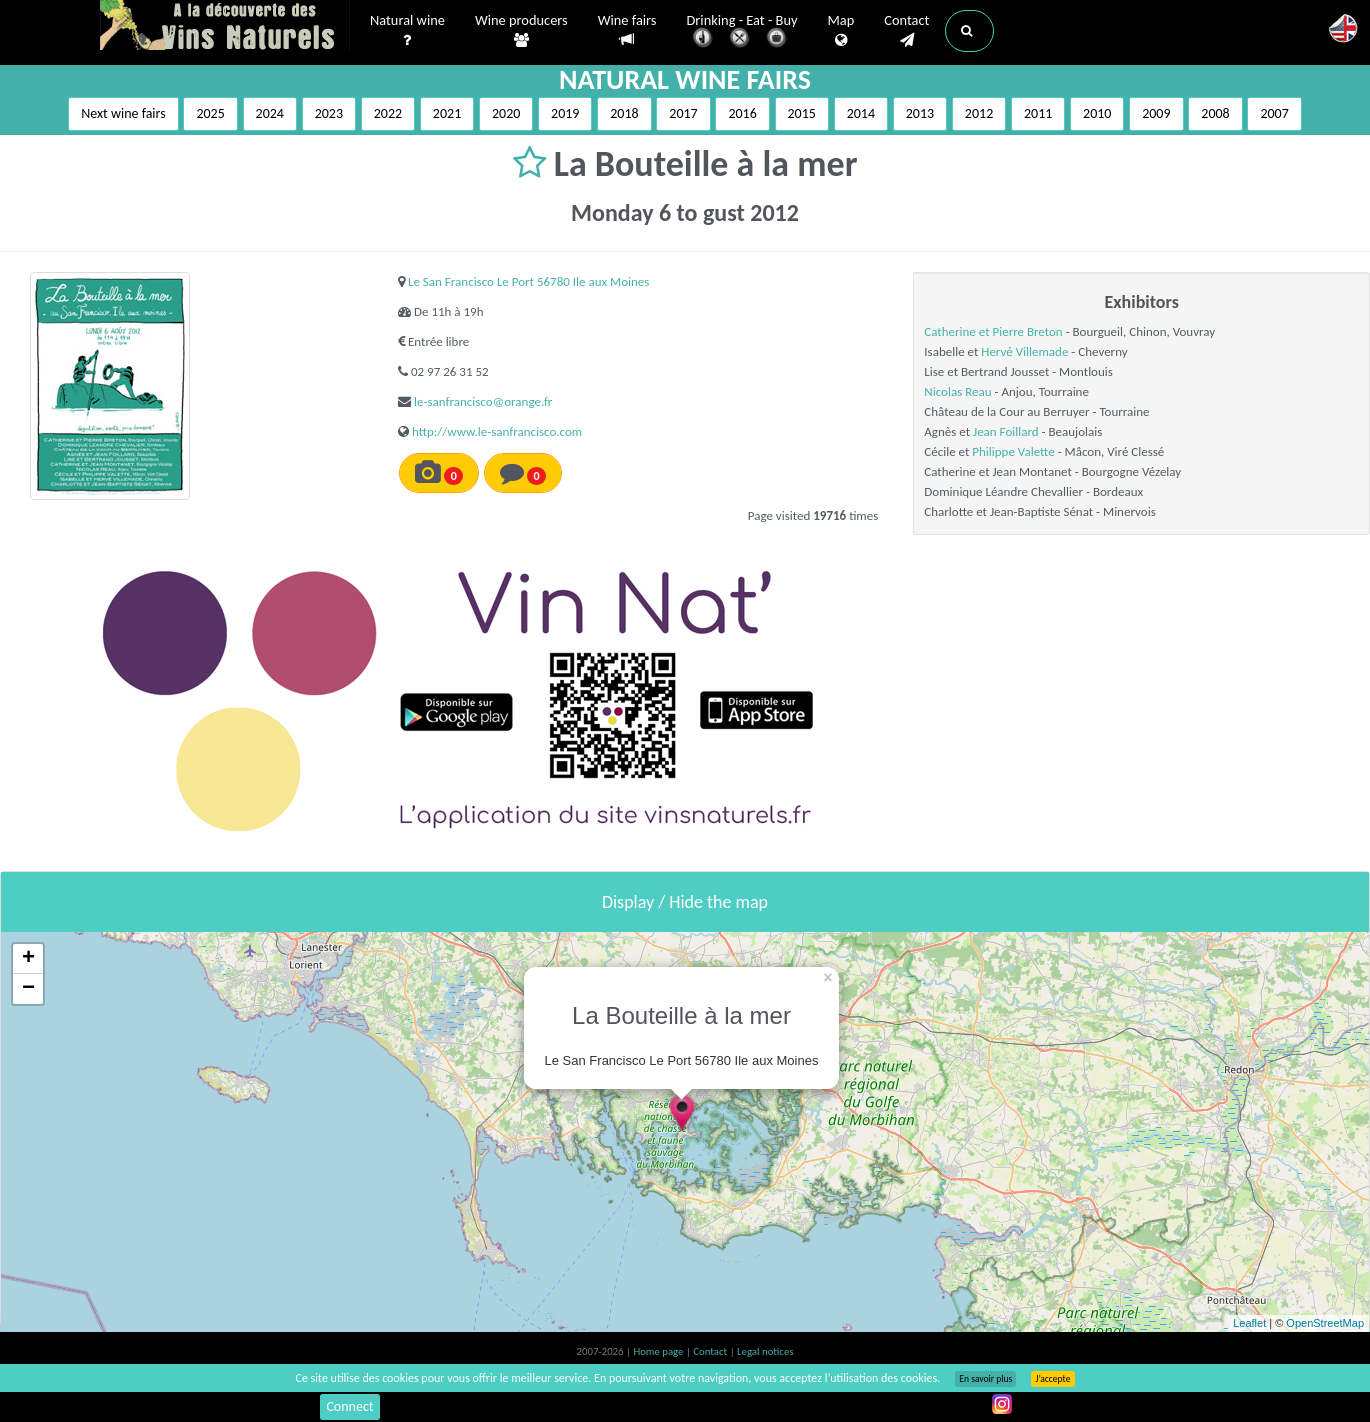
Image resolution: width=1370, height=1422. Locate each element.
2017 (683, 113)
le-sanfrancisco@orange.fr (483, 401)
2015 (802, 113)
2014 (861, 113)
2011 (1038, 113)
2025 (210, 113)
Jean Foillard (1006, 431)
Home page (659, 1351)
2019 (565, 113)
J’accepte (1052, 1379)
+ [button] (28, 959)
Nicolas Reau (957, 391)
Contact (906, 31)
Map (841, 31)
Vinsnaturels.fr (225, 27)
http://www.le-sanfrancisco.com (497, 431)
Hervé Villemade (1024, 351)
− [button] (28, 989)
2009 (1156, 113)
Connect (349, 1406)
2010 (1097, 113)
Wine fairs (627, 30)
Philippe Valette (1013, 451)
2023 (329, 113)
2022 (388, 113)
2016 (742, 113)
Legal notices (765, 1351)
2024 (270, 113)
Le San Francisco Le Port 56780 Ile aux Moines (528, 281)
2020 (506, 113)
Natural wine (407, 31)
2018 (624, 113)
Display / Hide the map (685, 902)
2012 (979, 113)
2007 (1274, 113)
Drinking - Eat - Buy (742, 32)
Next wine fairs (123, 113)
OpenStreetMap (1325, 1323)
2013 (920, 113)
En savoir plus (985, 1379)
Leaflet (1249, 1323)
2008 (1215, 113)
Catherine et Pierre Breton (993, 331)
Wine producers (521, 31)
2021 (447, 113)
